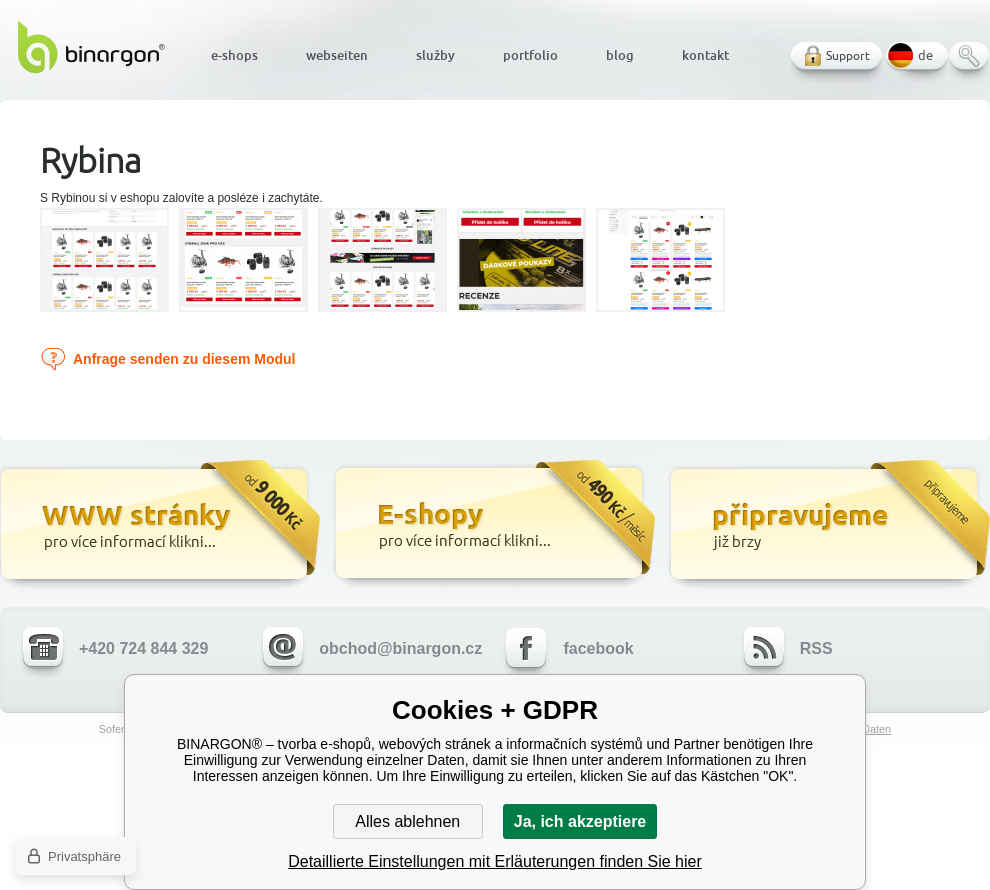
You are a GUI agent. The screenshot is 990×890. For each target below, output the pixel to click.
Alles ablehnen (407, 821)
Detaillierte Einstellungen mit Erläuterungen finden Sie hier (495, 861)
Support (848, 55)
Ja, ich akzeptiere (580, 821)
